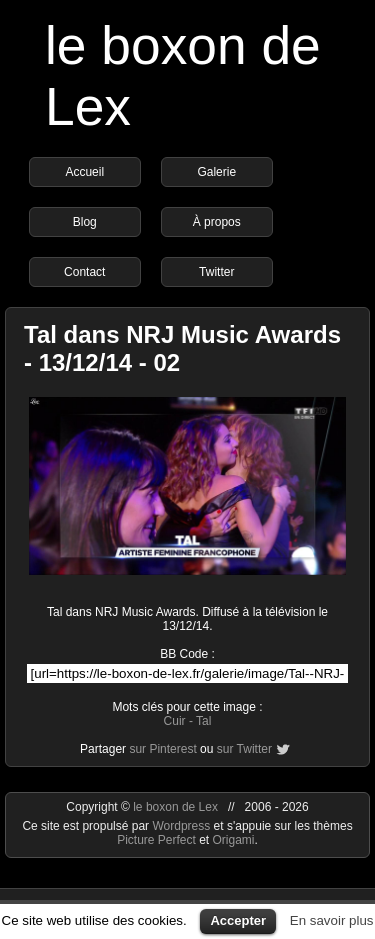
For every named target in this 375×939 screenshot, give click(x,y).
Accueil (84, 172)
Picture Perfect (156, 840)
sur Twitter (244, 749)
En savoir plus (332, 920)
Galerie (216, 172)
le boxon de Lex (175, 807)
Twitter (216, 272)
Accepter (238, 920)
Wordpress (182, 826)
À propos (217, 222)
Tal (203, 721)
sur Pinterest (162, 749)
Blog (85, 222)
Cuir (175, 721)
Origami (234, 840)
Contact (84, 272)
